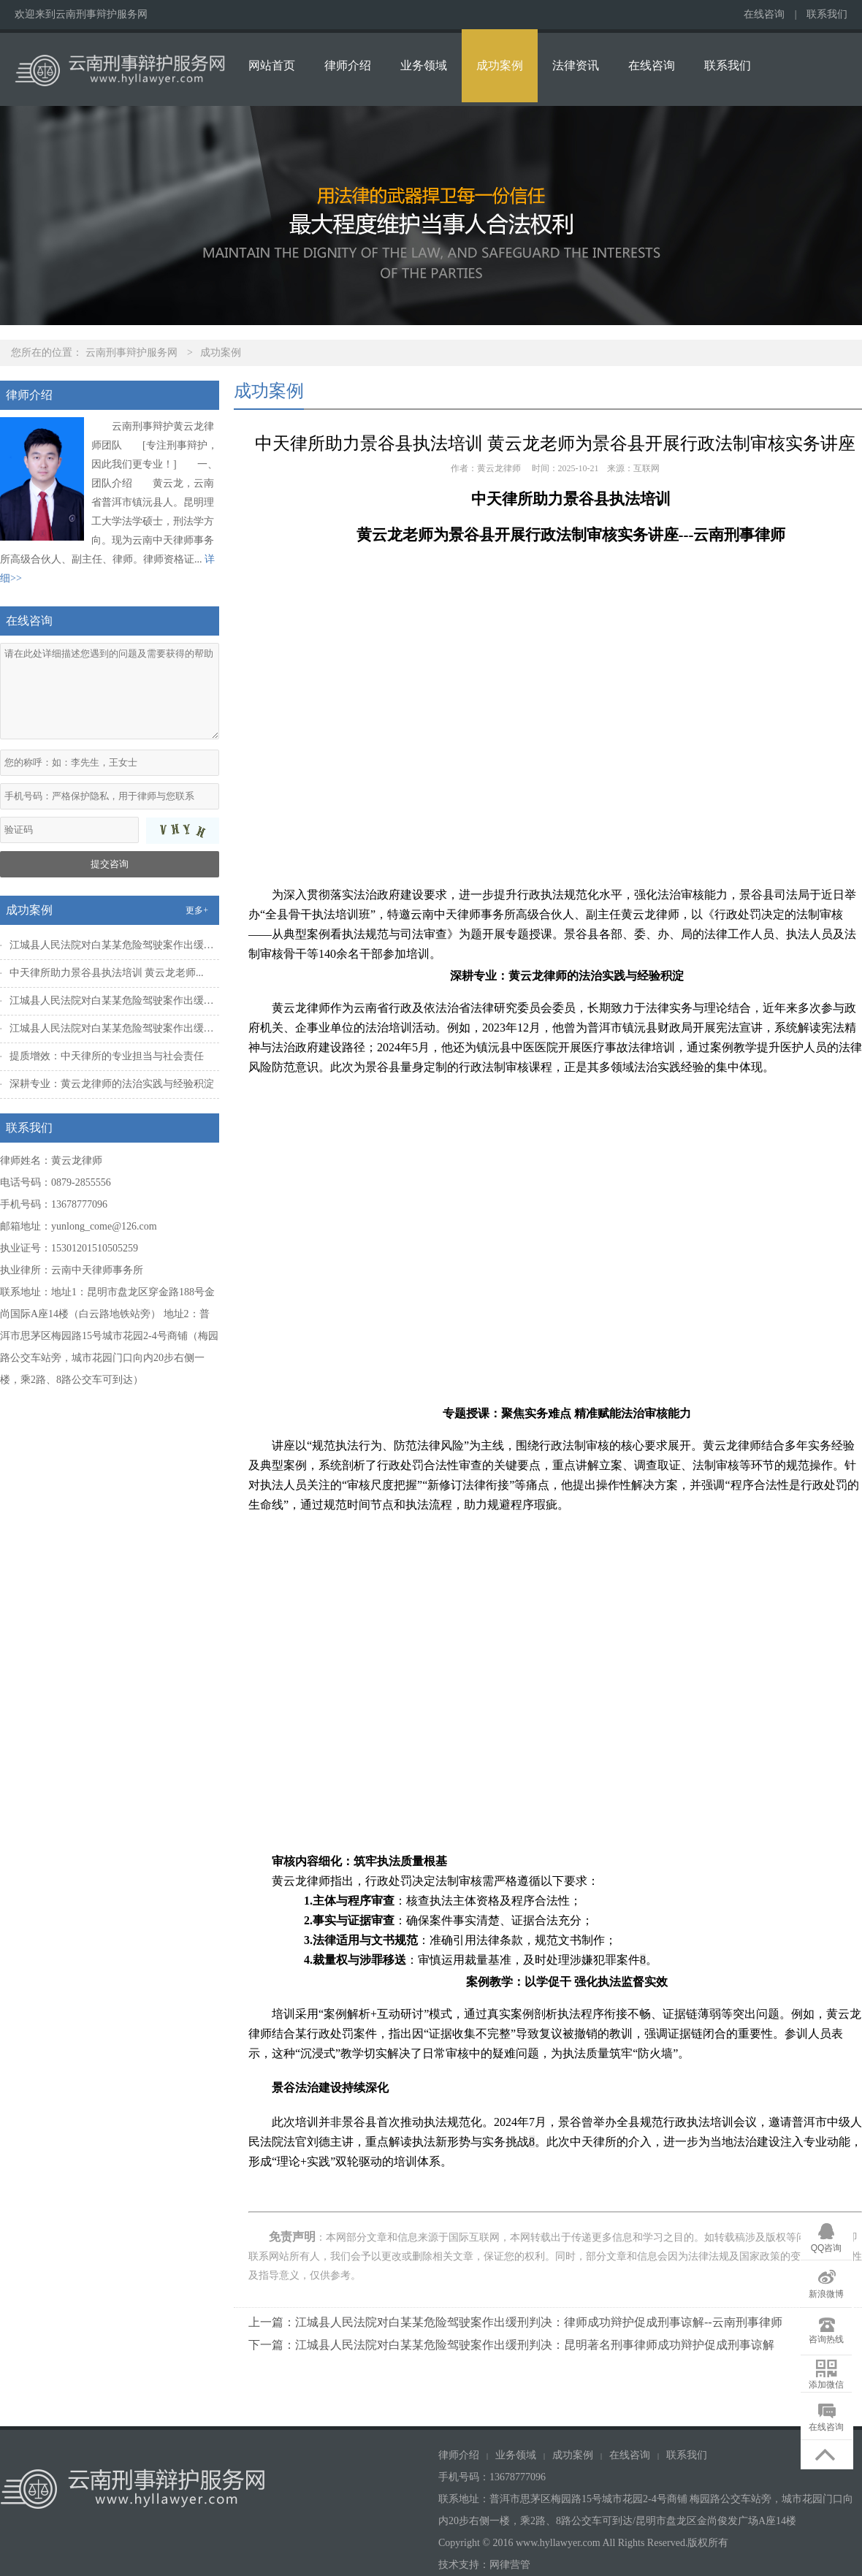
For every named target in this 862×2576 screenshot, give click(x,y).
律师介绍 (347, 65)
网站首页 (271, 65)
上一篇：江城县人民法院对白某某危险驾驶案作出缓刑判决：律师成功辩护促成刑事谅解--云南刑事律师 (515, 2322)
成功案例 (499, 65)
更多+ (197, 910)
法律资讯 (575, 65)
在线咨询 (764, 14)
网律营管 (509, 2564)
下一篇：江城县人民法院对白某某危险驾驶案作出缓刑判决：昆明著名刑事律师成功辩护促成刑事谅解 (511, 2345)
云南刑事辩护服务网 (131, 352)
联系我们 (826, 14)
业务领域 (423, 65)
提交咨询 (110, 863)
